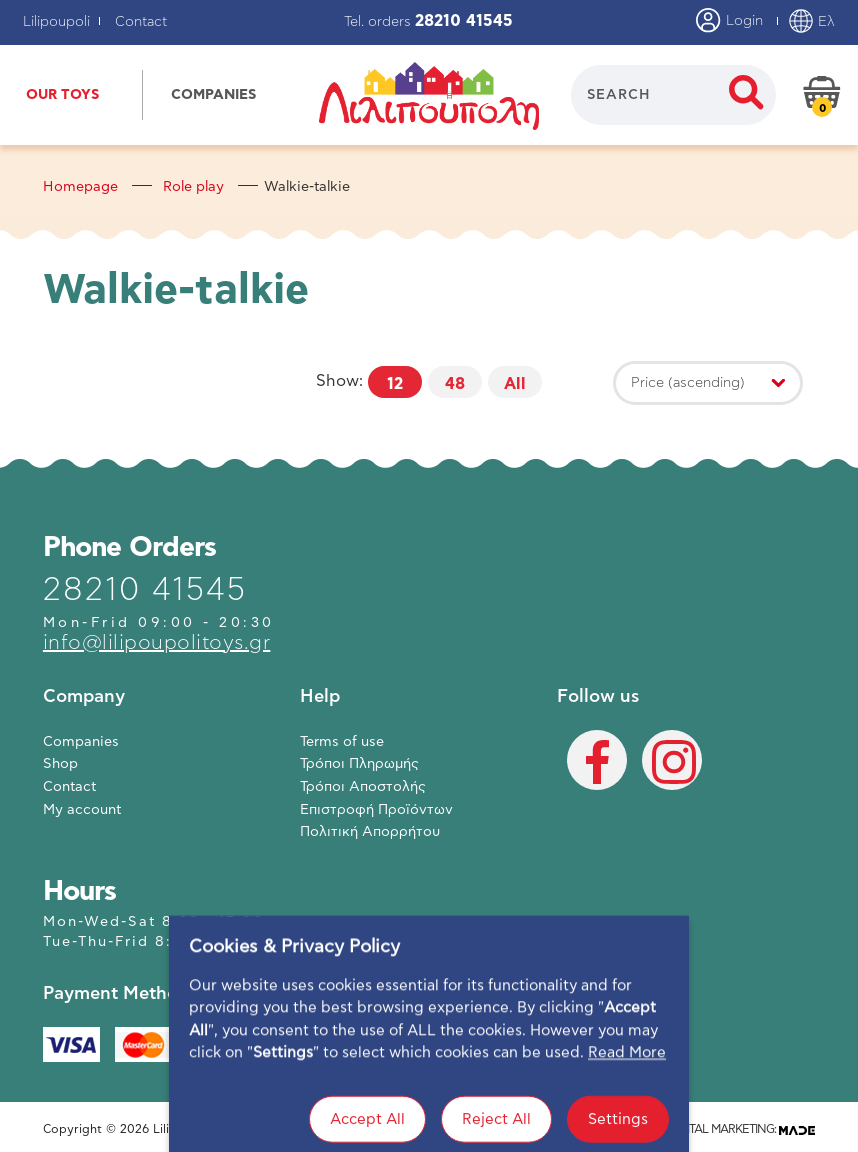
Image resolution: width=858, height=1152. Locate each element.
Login (729, 22)
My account (82, 810)
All (515, 384)
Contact (141, 22)
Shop (60, 764)
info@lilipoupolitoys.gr (157, 643)
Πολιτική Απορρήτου (370, 832)
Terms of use (342, 742)
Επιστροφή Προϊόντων (376, 810)
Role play (193, 187)
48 (455, 384)
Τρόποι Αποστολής (363, 787)
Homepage (80, 187)
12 (395, 384)
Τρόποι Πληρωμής (359, 764)
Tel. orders (428, 22)
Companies (81, 742)
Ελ (811, 22)
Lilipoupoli (56, 22)
